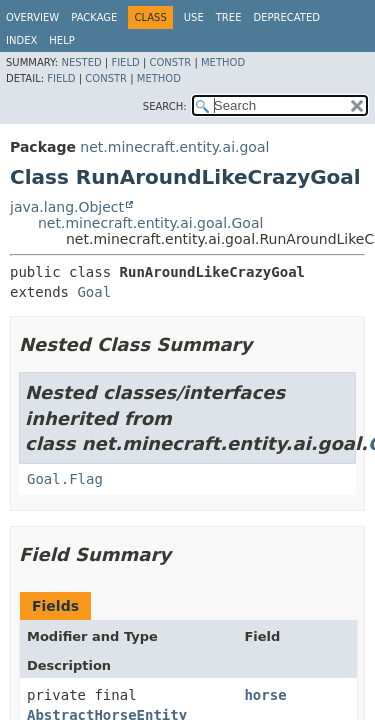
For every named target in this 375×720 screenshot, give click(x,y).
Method (223, 62)
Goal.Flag (65, 479)
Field (125, 62)
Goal (94, 292)
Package (94, 17)
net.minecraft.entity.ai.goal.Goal (150, 223)
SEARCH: (165, 106)
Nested (81, 62)
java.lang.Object (67, 207)
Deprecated (286, 17)
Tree (229, 17)
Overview (32, 17)
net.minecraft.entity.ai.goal (174, 147)
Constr (170, 62)
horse (265, 695)
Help (61, 40)
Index (21, 40)
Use (194, 17)
